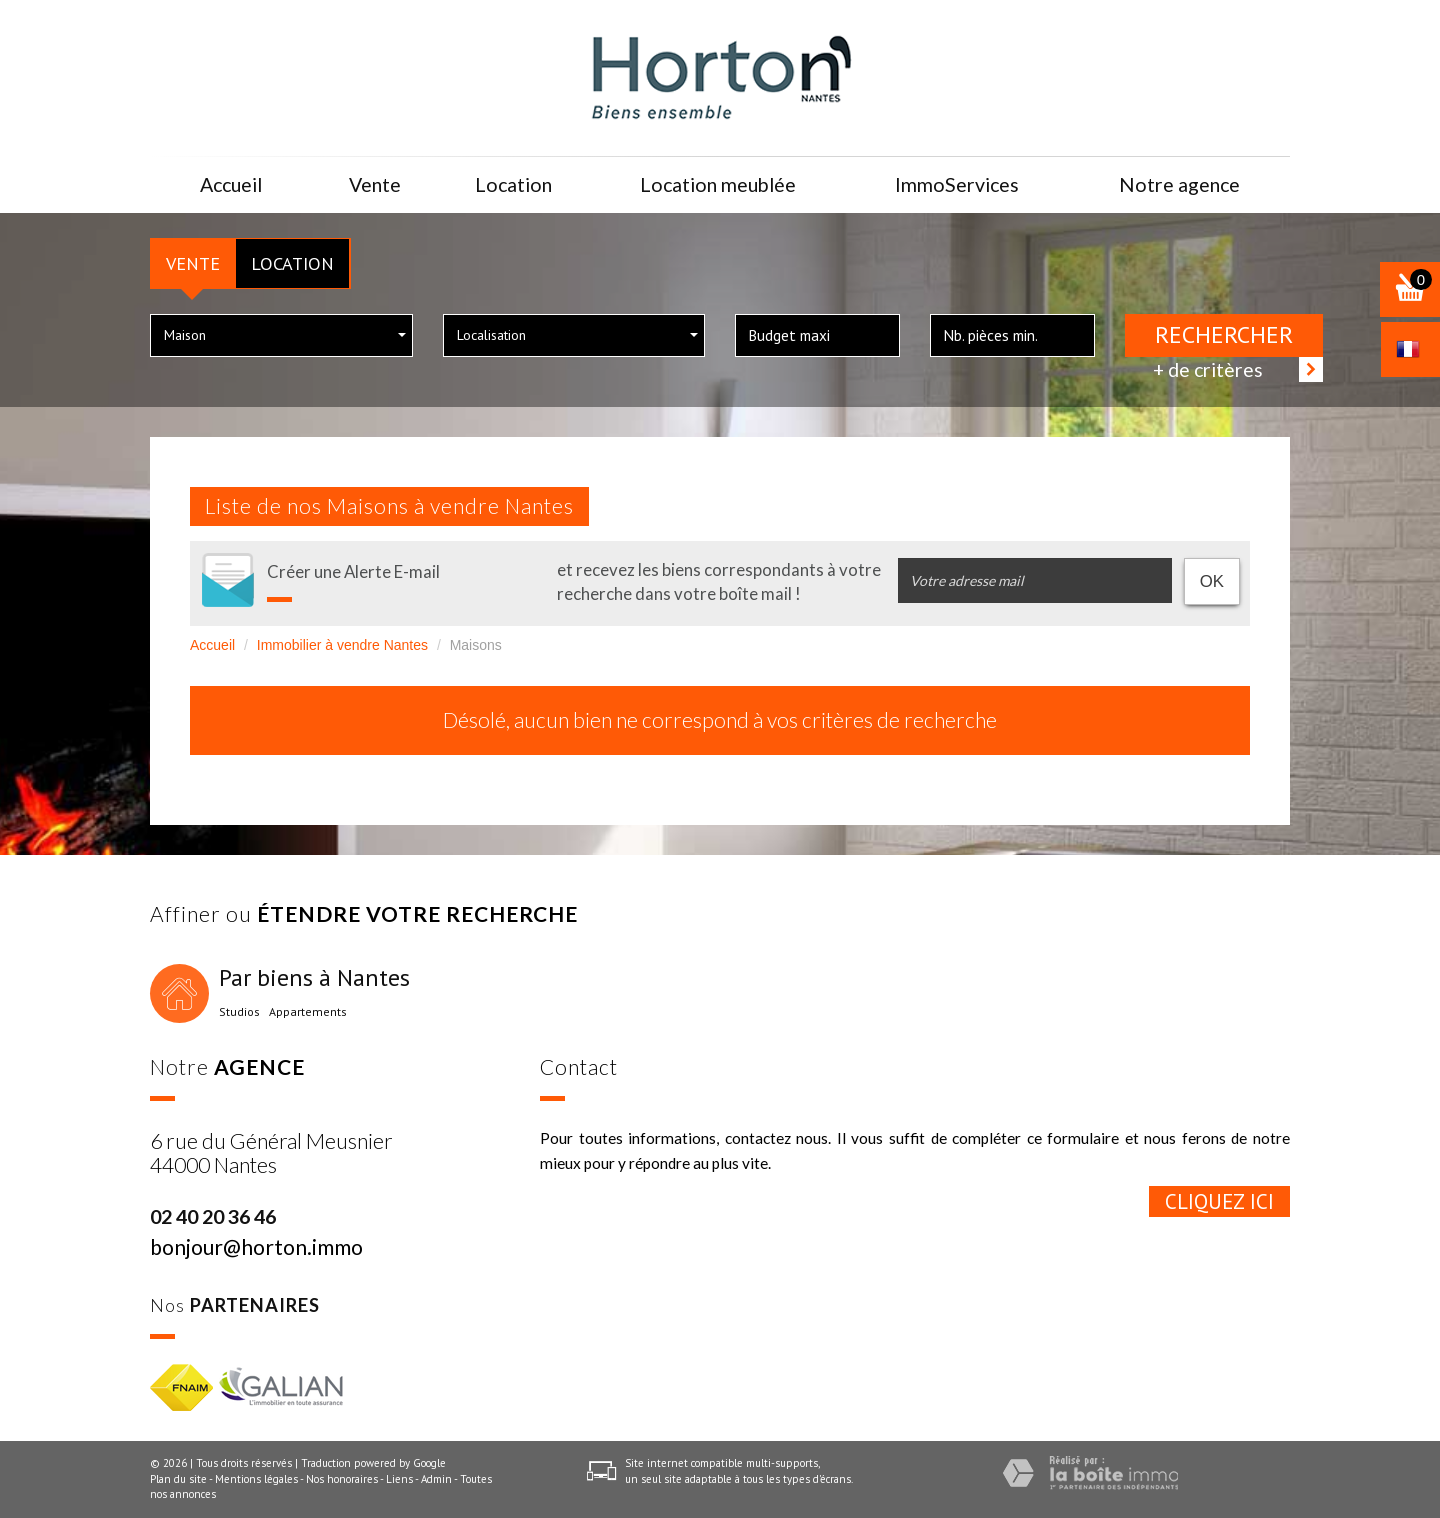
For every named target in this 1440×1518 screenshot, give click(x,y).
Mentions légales (256, 1479)
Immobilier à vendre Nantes (342, 645)
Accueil (232, 184)
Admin (436, 1479)
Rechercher (1224, 334)
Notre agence (1178, 184)
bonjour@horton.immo (256, 1246)
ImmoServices (955, 184)
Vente (193, 263)
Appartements (308, 1012)
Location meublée (714, 184)
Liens (399, 1479)
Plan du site (178, 1479)
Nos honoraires (342, 1479)
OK (1212, 581)
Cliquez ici (1219, 1201)
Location (292, 263)
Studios (239, 1012)
